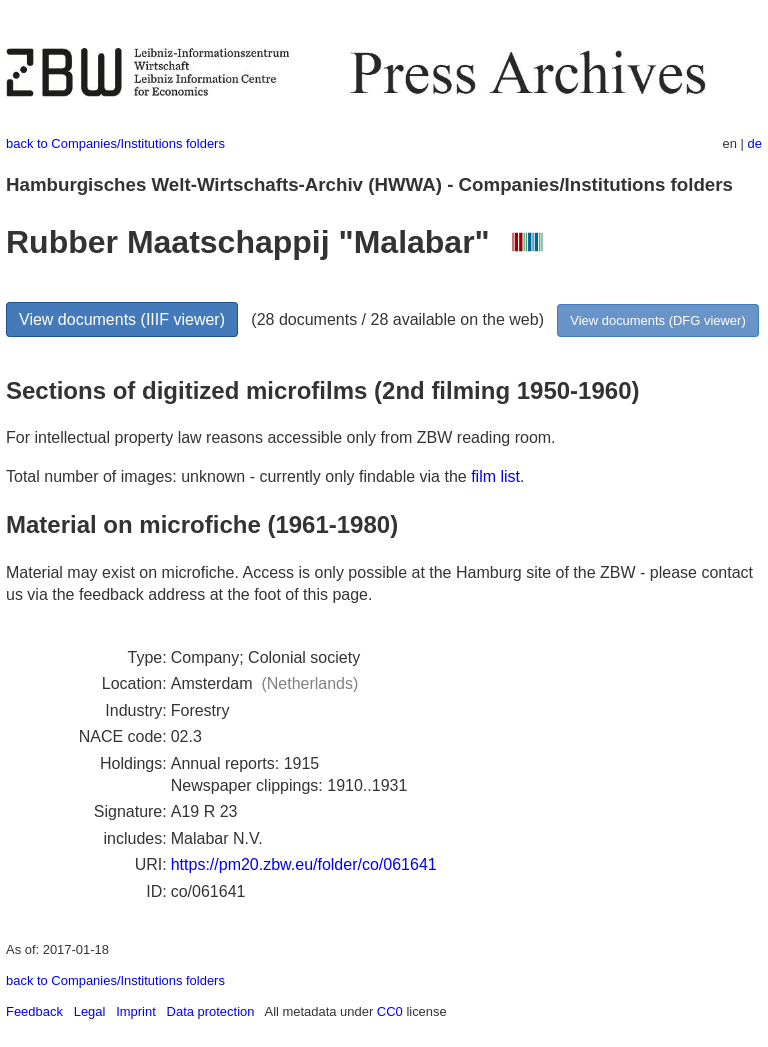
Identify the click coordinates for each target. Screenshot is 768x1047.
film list (495, 476)
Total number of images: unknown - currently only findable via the (238, 476)
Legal (90, 1011)
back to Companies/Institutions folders (115, 143)
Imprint (136, 1011)
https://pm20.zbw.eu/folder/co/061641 (304, 864)
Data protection (211, 1011)
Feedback (34, 1011)
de (755, 143)
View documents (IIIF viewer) (122, 319)
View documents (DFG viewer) (657, 320)
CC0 (390, 1011)
